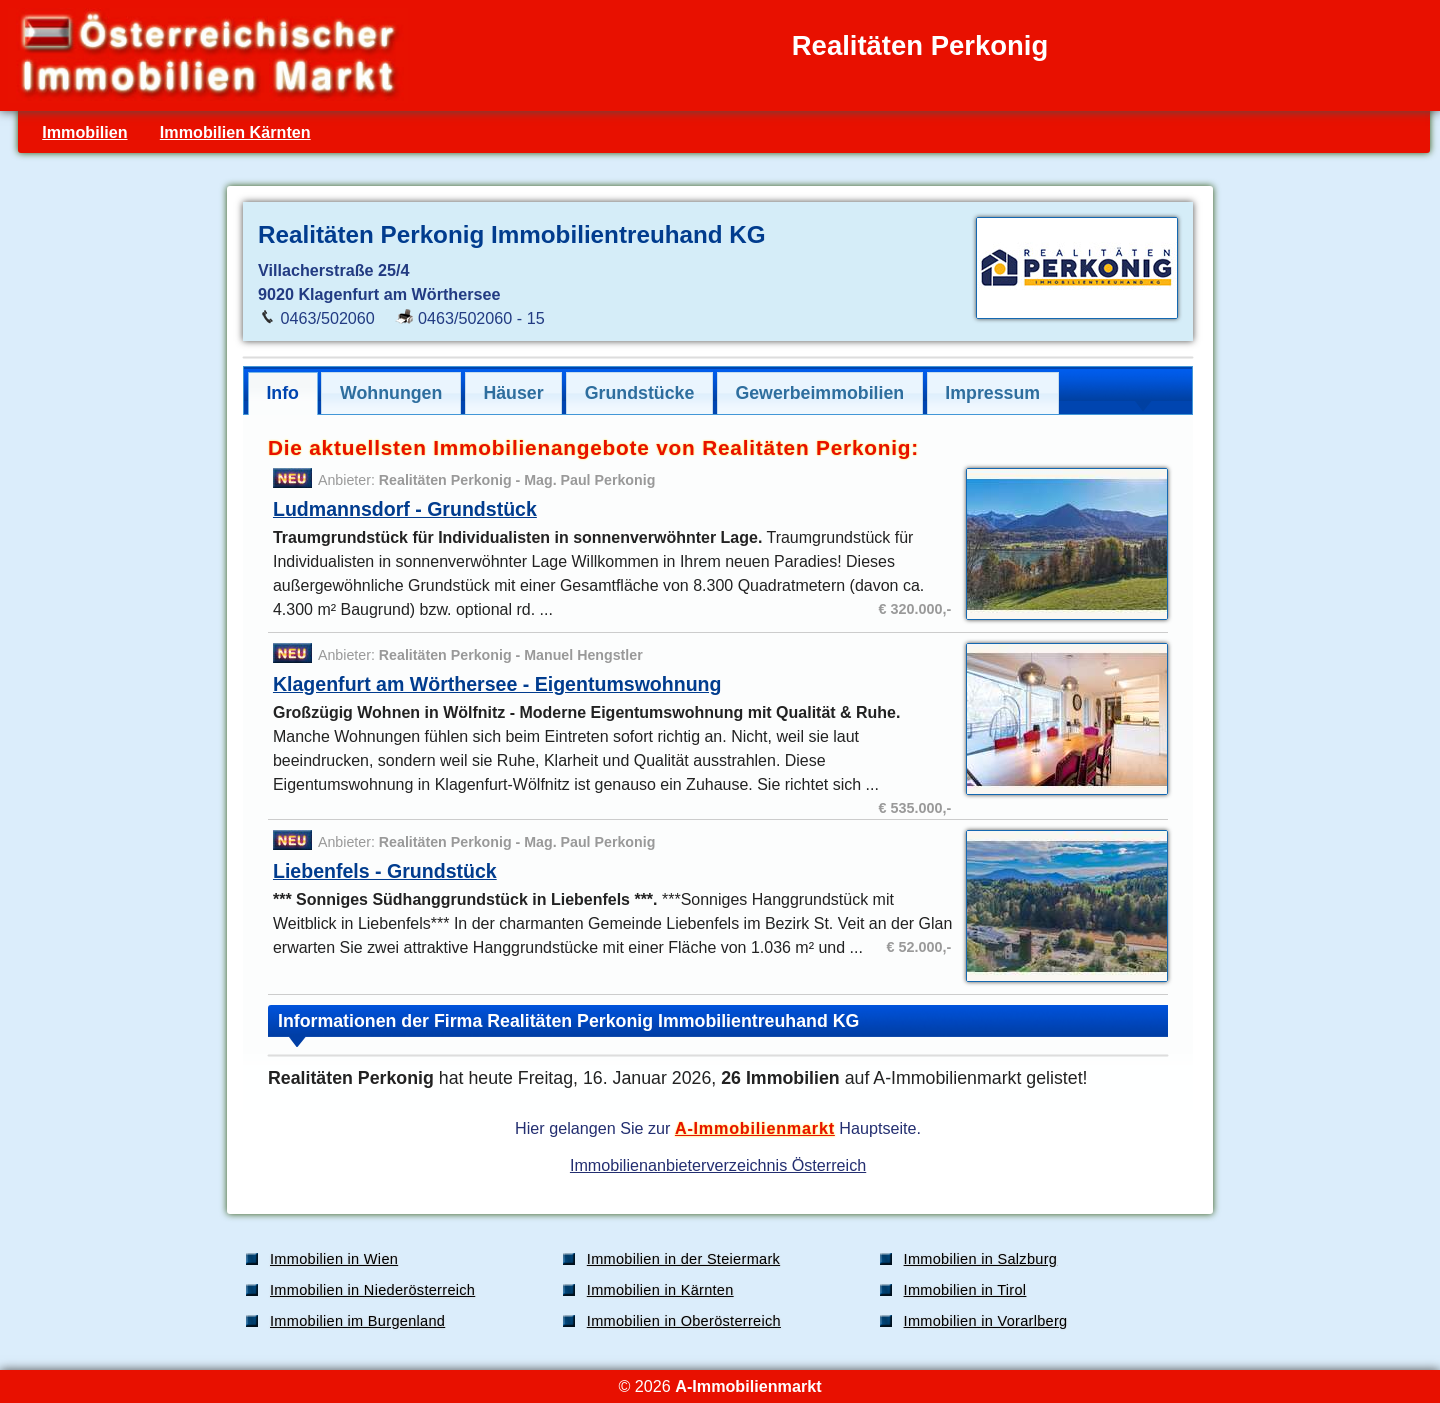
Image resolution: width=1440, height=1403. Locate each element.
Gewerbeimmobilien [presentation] (819, 393)
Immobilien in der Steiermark (683, 1259)
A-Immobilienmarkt (755, 1128)
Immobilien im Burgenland (357, 1321)
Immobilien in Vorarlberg (986, 1321)
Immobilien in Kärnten (660, 1290)
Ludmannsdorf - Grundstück (405, 509)
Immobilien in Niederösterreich (372, 1290)
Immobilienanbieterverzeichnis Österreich (718, 1165)
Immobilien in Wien (334, 1259)
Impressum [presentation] (992, 393)
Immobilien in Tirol (965, 1290)
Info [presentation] (282, 393)
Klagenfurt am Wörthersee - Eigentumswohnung (497, 684)
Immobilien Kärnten (235, 132)
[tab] (283, 393)
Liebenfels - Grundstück (385, 871)
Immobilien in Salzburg (981, 1259)
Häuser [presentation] (513, 393)
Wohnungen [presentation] (391, 393)
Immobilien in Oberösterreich (684, 1321)
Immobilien (84, 132)
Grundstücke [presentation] (640, 393)
